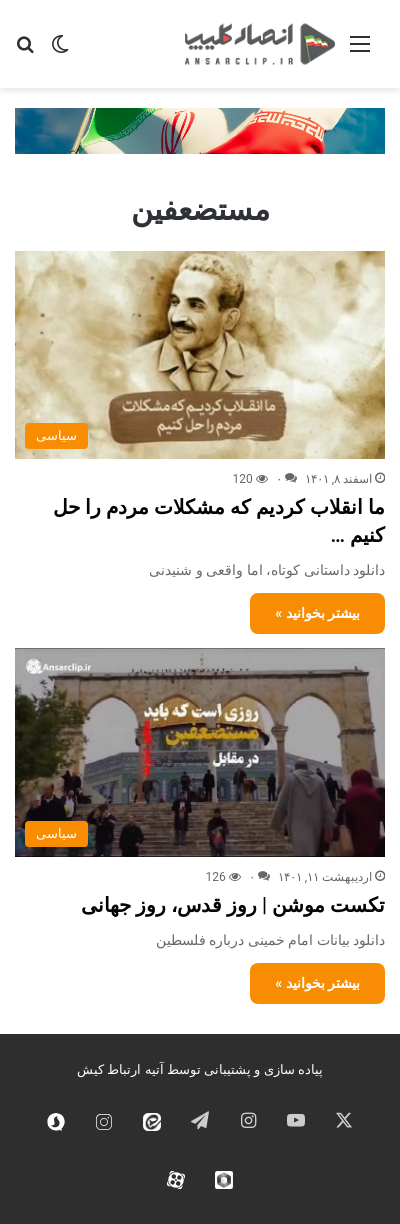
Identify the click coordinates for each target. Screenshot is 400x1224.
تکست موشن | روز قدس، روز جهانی (233, 905)
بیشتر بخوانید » (317, 613)
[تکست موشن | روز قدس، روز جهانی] (200, 752)
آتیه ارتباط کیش (120, 1069)
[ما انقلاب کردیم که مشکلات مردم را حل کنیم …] (200, 355)
